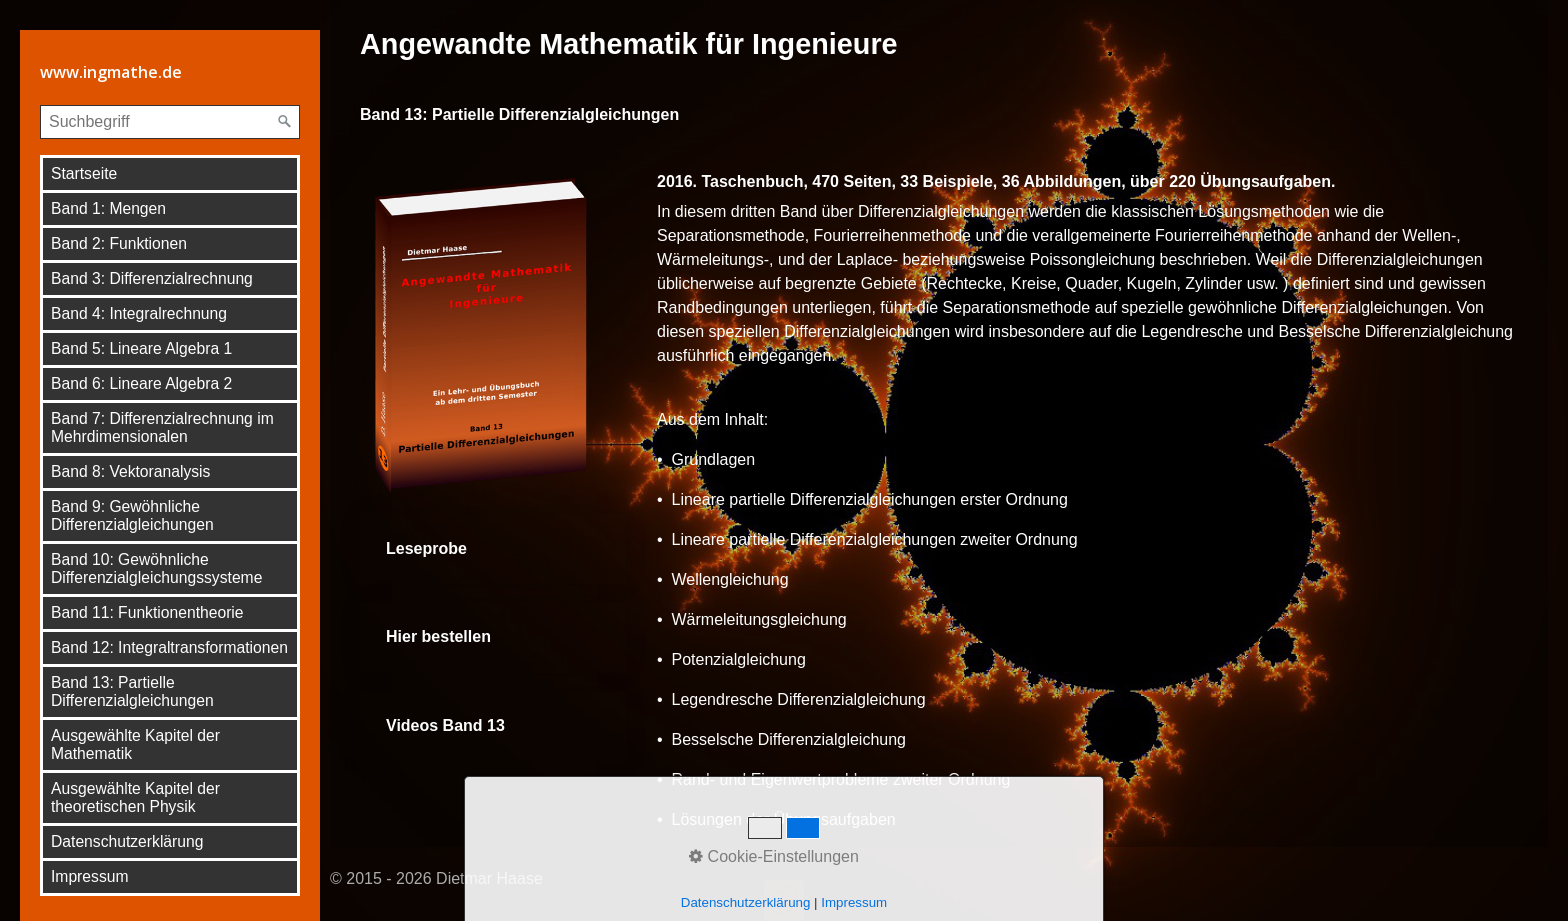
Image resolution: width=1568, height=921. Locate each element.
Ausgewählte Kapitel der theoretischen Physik (135, 797)
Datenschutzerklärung (127, 841)
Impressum (90, 876)
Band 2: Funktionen (119, 243)
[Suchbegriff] (170, 122)
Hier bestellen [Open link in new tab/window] (493, 637)
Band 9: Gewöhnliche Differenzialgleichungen (132, 515)
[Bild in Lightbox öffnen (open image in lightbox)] (493, 332)
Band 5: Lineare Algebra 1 (141, 348)
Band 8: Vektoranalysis (130, 471)
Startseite (84, 173)
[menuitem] (170, 174)
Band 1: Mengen (108, 208)
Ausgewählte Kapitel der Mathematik (135, 744)
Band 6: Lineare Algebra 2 (141, 383)
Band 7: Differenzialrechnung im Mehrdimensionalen (162, 427)
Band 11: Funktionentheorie (147, 612)
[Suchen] (285, 122)
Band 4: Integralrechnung (139, 313)
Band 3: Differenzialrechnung (152, 278)
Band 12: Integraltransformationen (169, 647)
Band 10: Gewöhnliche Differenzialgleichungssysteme (156, 568)
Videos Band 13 (493, 726)
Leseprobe (493, 549)
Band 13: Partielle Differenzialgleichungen (132, 691)
